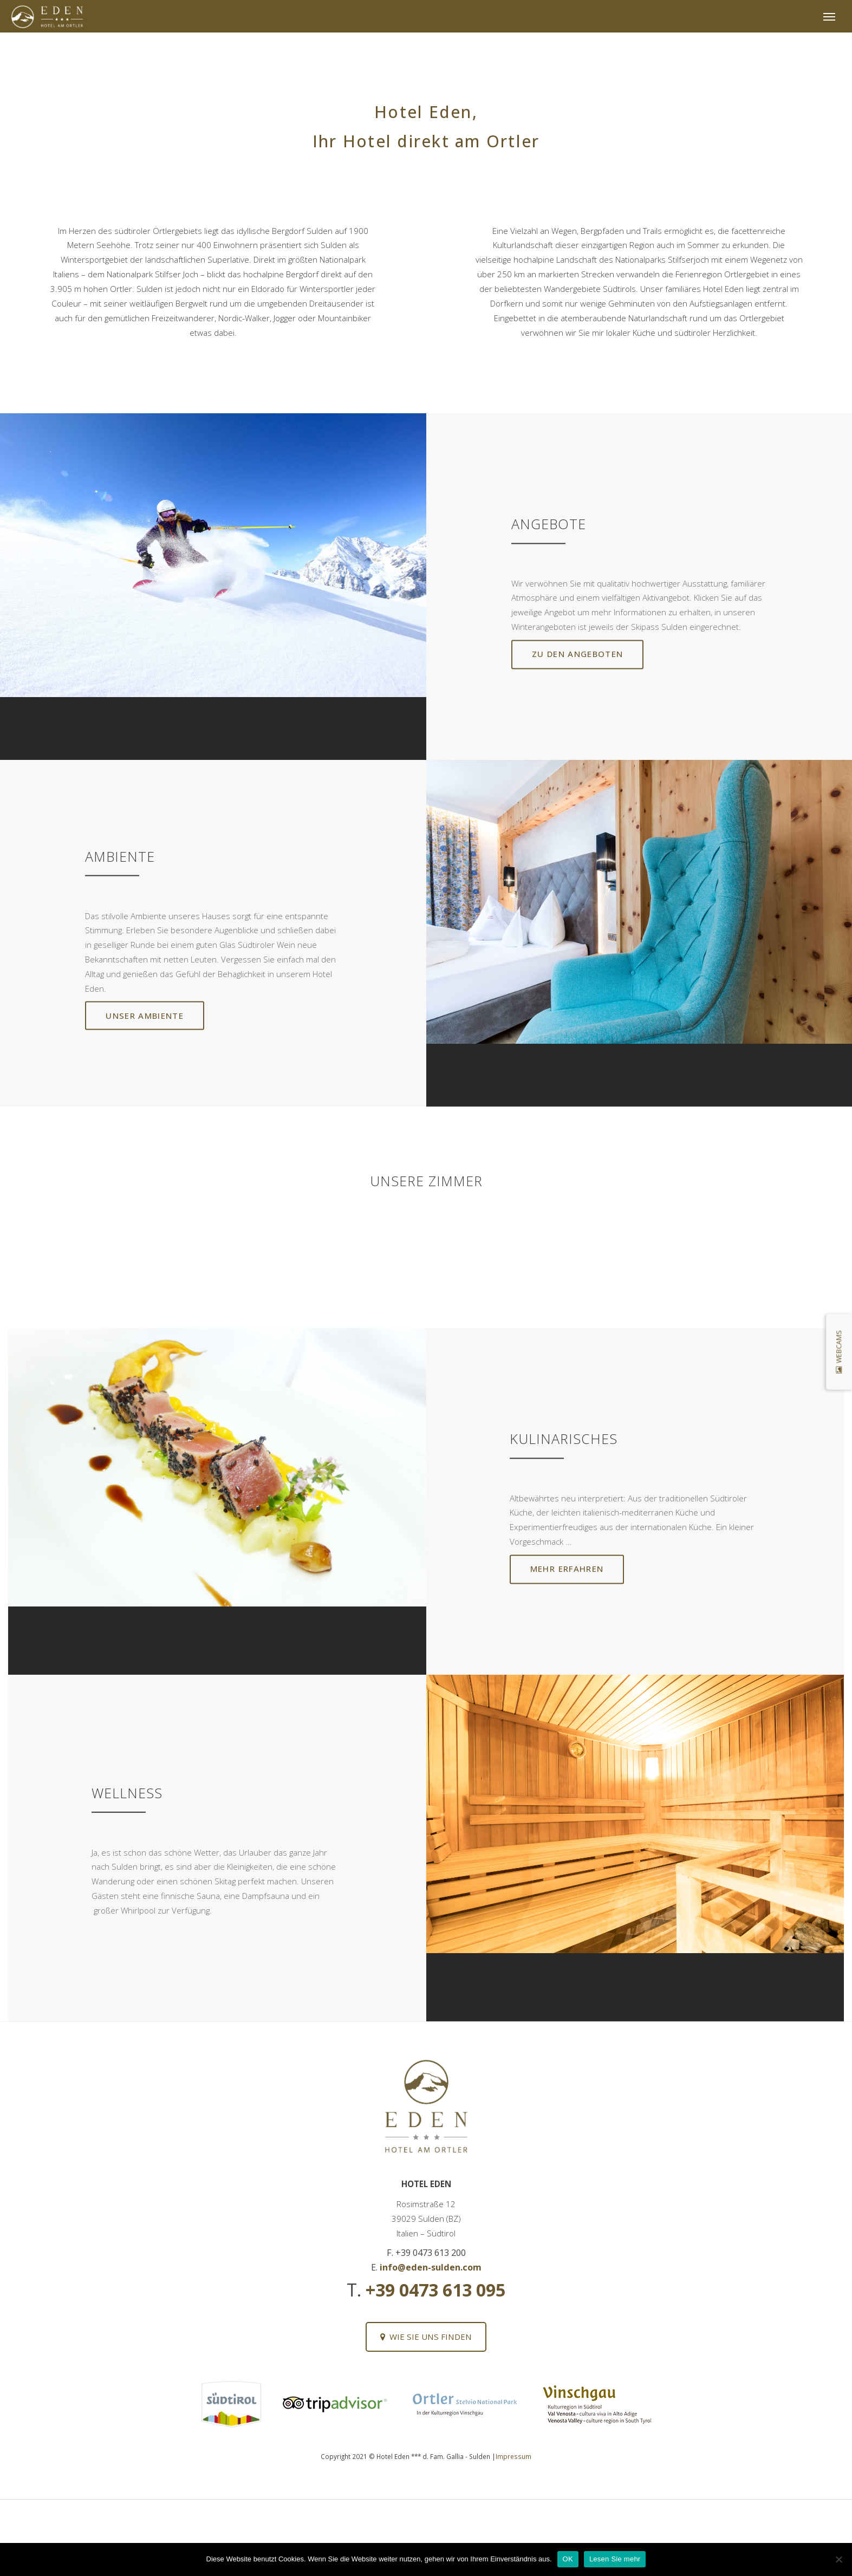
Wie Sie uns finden (426, 2336)
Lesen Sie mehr (615, 2559)
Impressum (513, 2456)
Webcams (838, 1352)
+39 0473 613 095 (435, 2289)
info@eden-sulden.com (431, 2267)
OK (568, 2559)
